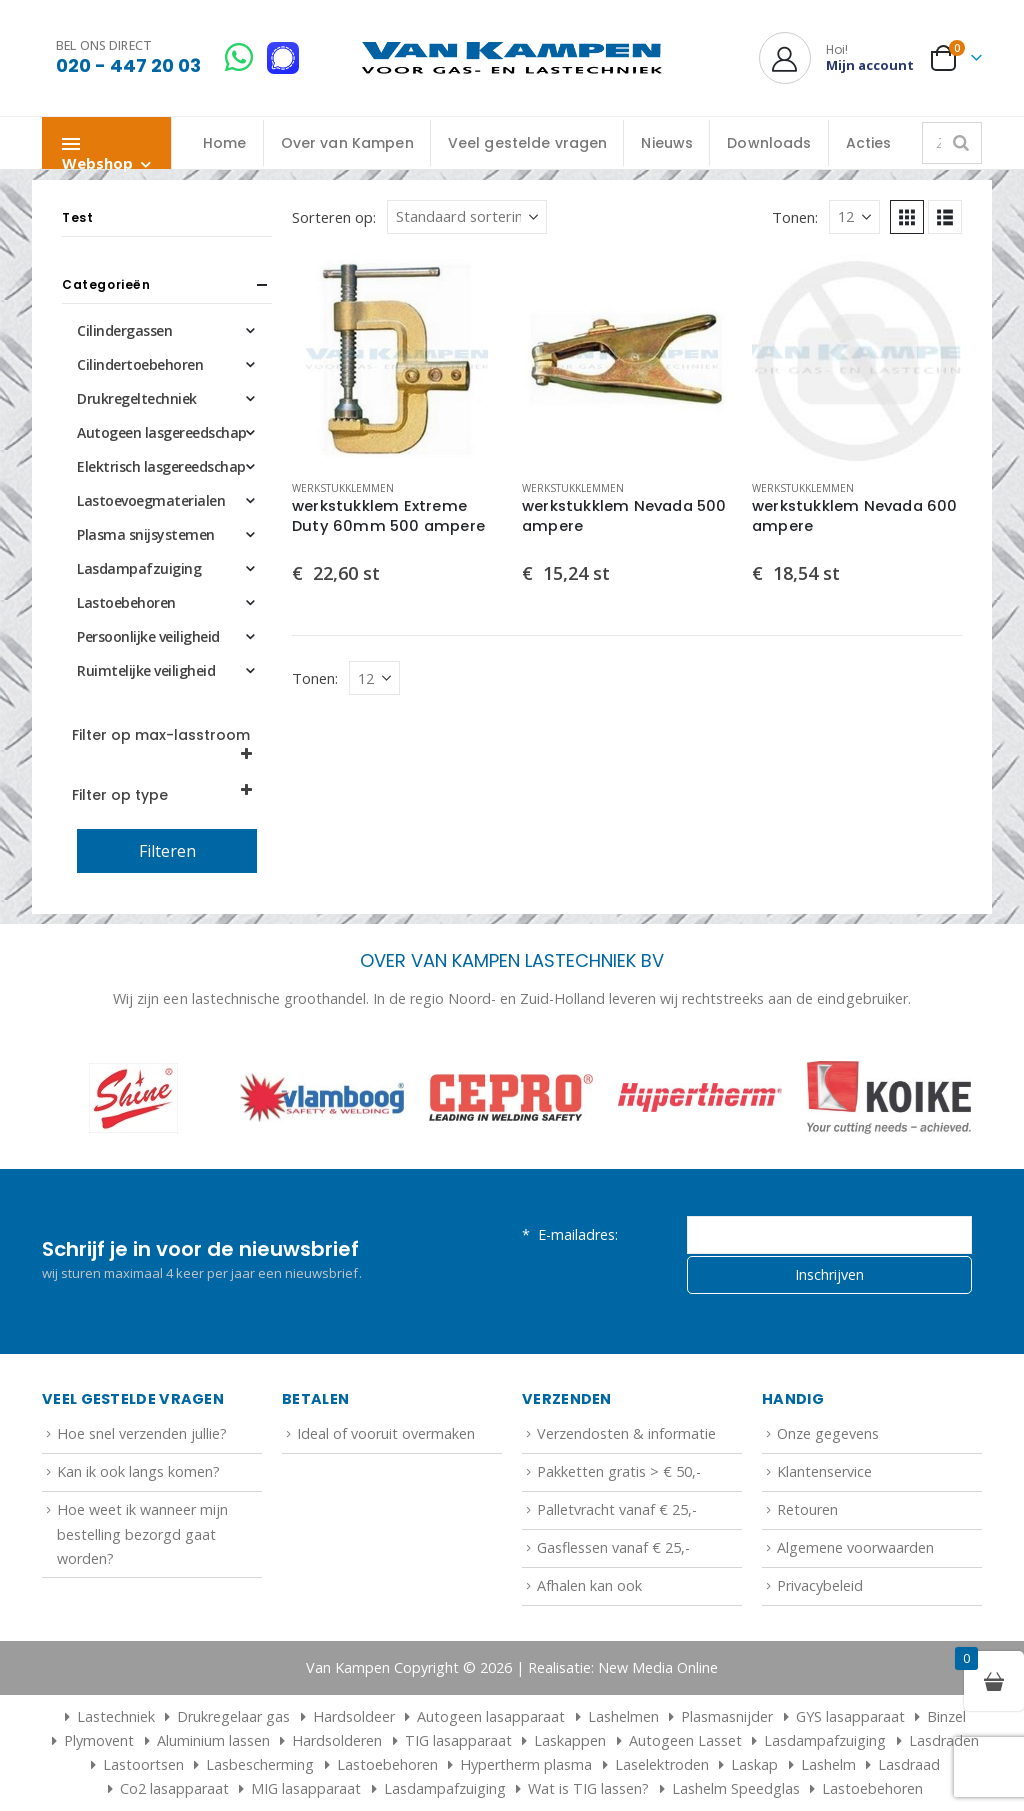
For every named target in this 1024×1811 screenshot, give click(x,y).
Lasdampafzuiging (139, 568)
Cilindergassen (124, 330)
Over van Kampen (347, 143)
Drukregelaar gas (233, 1716)
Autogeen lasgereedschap (162, 432)
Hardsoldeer (354, 1716)
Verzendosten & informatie (626, 1433)
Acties (869, 143)
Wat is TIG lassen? (588, 1788)
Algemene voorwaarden (855, 1547)
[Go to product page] (397, 359)
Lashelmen (623, 1716)
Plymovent (99, 1740)
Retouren (807, 1509)
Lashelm (828, 1764)
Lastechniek (106, 1716)
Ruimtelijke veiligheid (146, 670)
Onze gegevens (828, 1433)
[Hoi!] (836, 58)
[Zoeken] (961, 143)
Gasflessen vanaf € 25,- (613, 1547)
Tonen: (795, 217)
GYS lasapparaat (850, 1716)
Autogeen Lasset (685, 1740)
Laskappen (570, 1740)
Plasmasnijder (727, 1716)
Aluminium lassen (213, 1740)
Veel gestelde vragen (528, 143)
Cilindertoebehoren (140, 364)
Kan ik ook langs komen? (138, 1471)
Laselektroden (662, 1764)
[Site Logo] (512, 58)
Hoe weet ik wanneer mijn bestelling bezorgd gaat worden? (142, 1534)
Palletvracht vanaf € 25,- (617, 1509)
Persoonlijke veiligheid (148, 636)
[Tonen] (854, 217)
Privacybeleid (820, 1585)
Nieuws (667, 143)
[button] (907, 217)
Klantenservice (824, 1471)
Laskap (754, 1764)
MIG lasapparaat (306, 1788)
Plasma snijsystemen (146, 534)
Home (225, 143)
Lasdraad (909, 1764)
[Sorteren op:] (467, 217)
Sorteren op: (334, 217)
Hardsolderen (337, 1740)
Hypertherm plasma (526, 1764)
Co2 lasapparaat (174, 1788)
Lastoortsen (143, 1764)
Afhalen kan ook (589, 1585)
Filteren (167, 851)
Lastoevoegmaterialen (151, 500)
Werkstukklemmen (343, 488)
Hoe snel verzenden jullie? (142, 1433)
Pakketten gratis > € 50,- (619, 1471)
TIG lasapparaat (458, 1740)
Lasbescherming (260, 1764)
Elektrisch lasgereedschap (161, 466)
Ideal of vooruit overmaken (386, 1433)
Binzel (946, 1716)
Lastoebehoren (126, 602)
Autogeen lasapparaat (491, 1716)
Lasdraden (944, 1740)
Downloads (769, 143)
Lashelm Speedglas (736, 1788)
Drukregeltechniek (137, 398)
